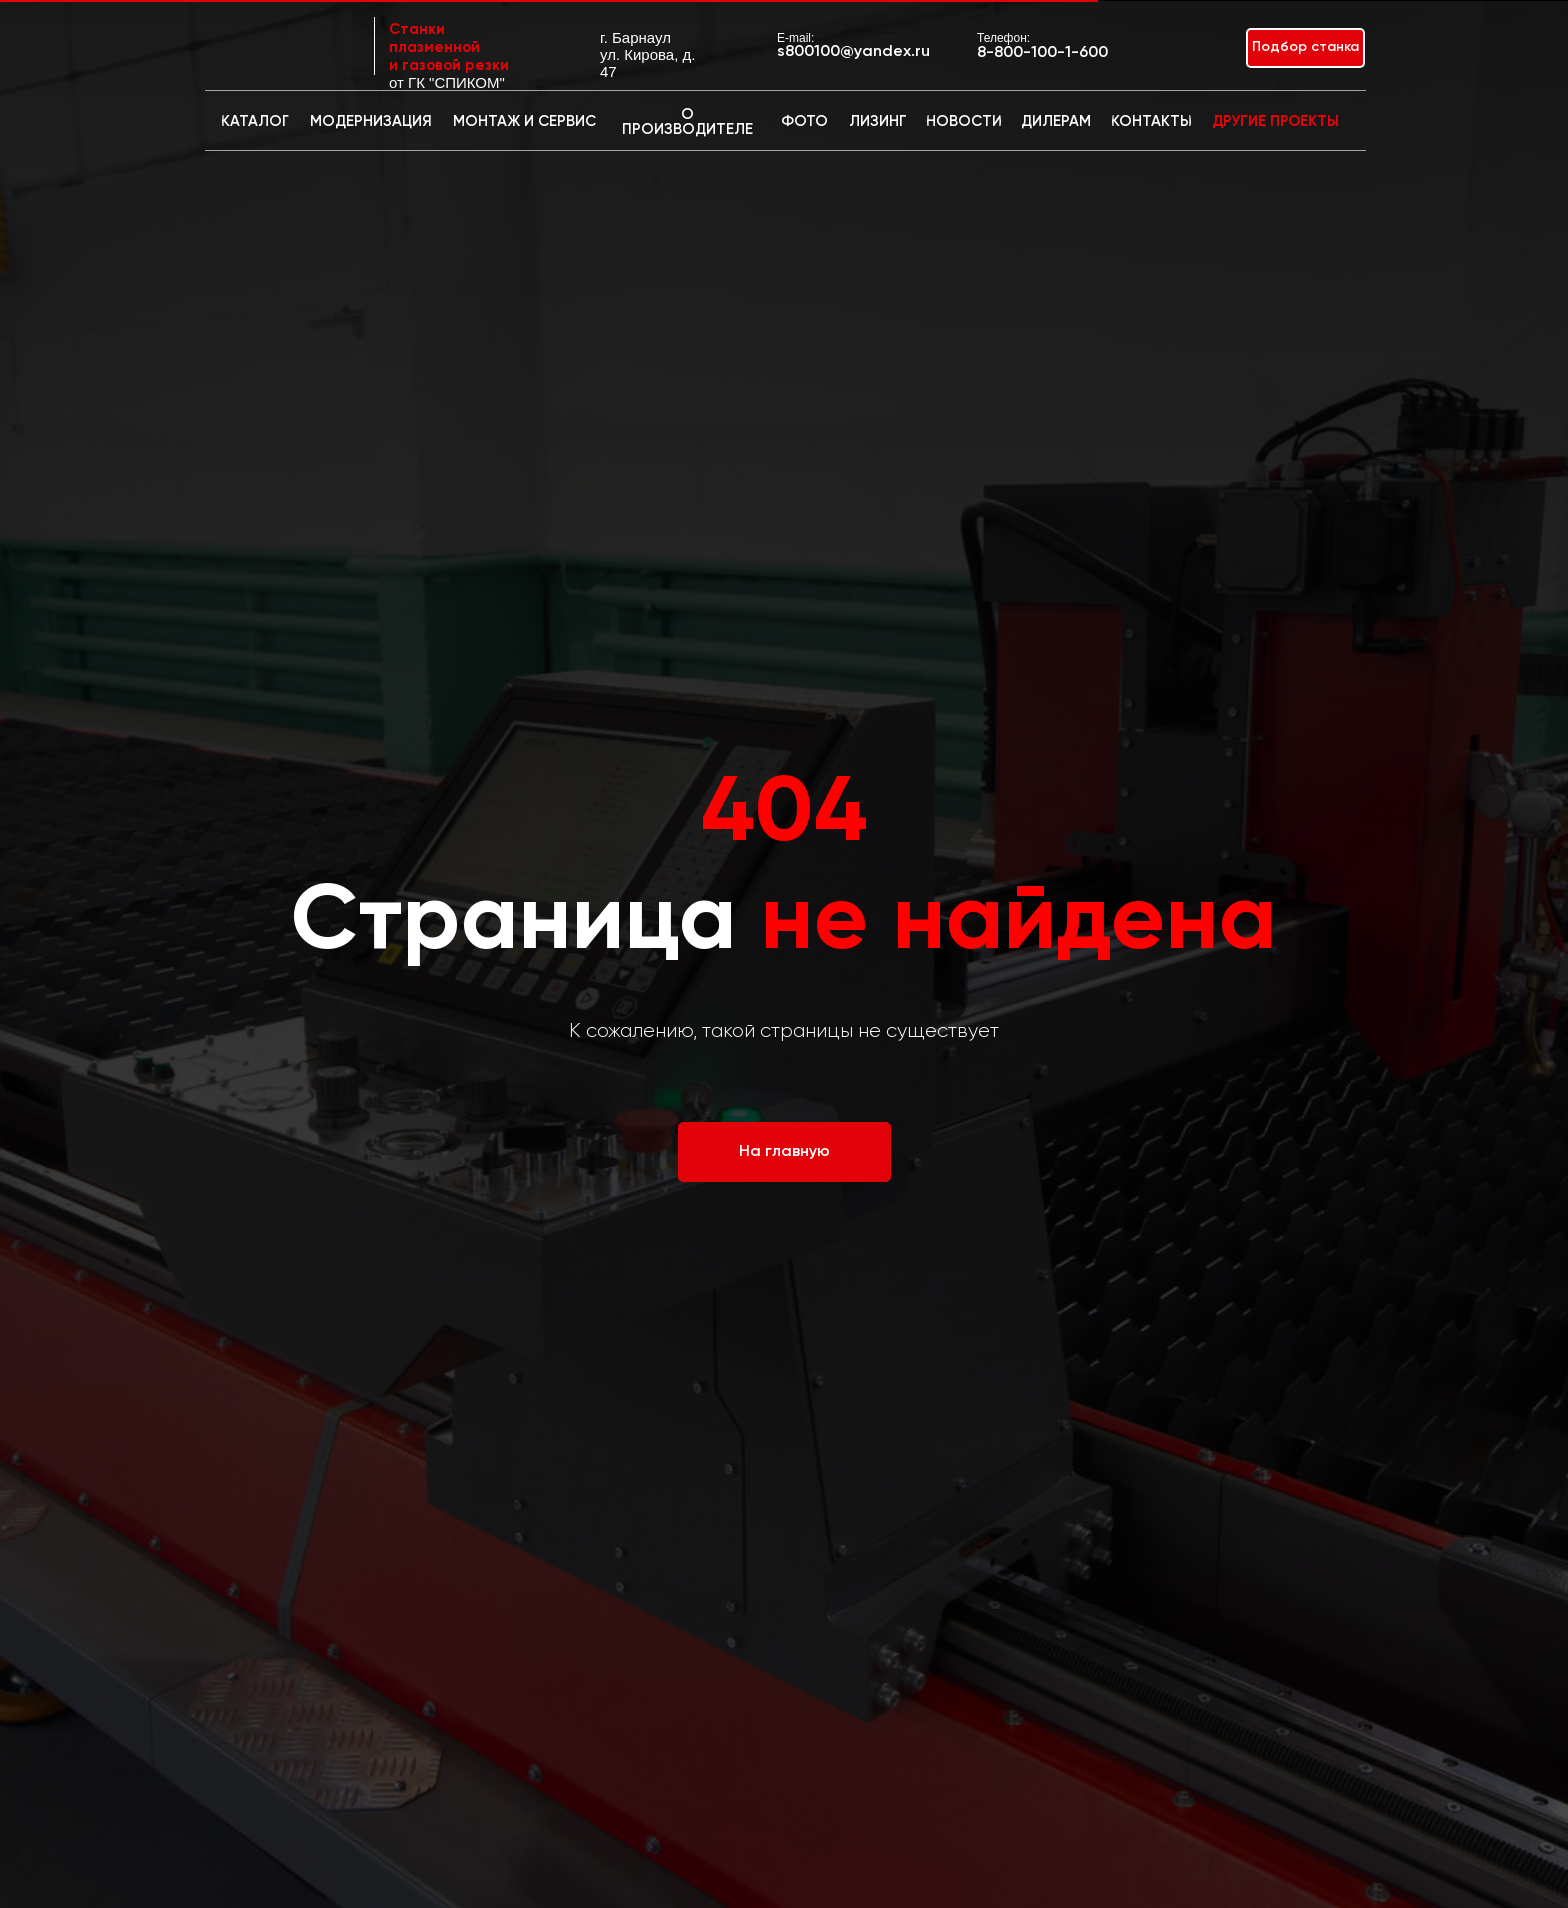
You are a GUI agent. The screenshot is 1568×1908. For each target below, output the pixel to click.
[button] (1305, 48)
